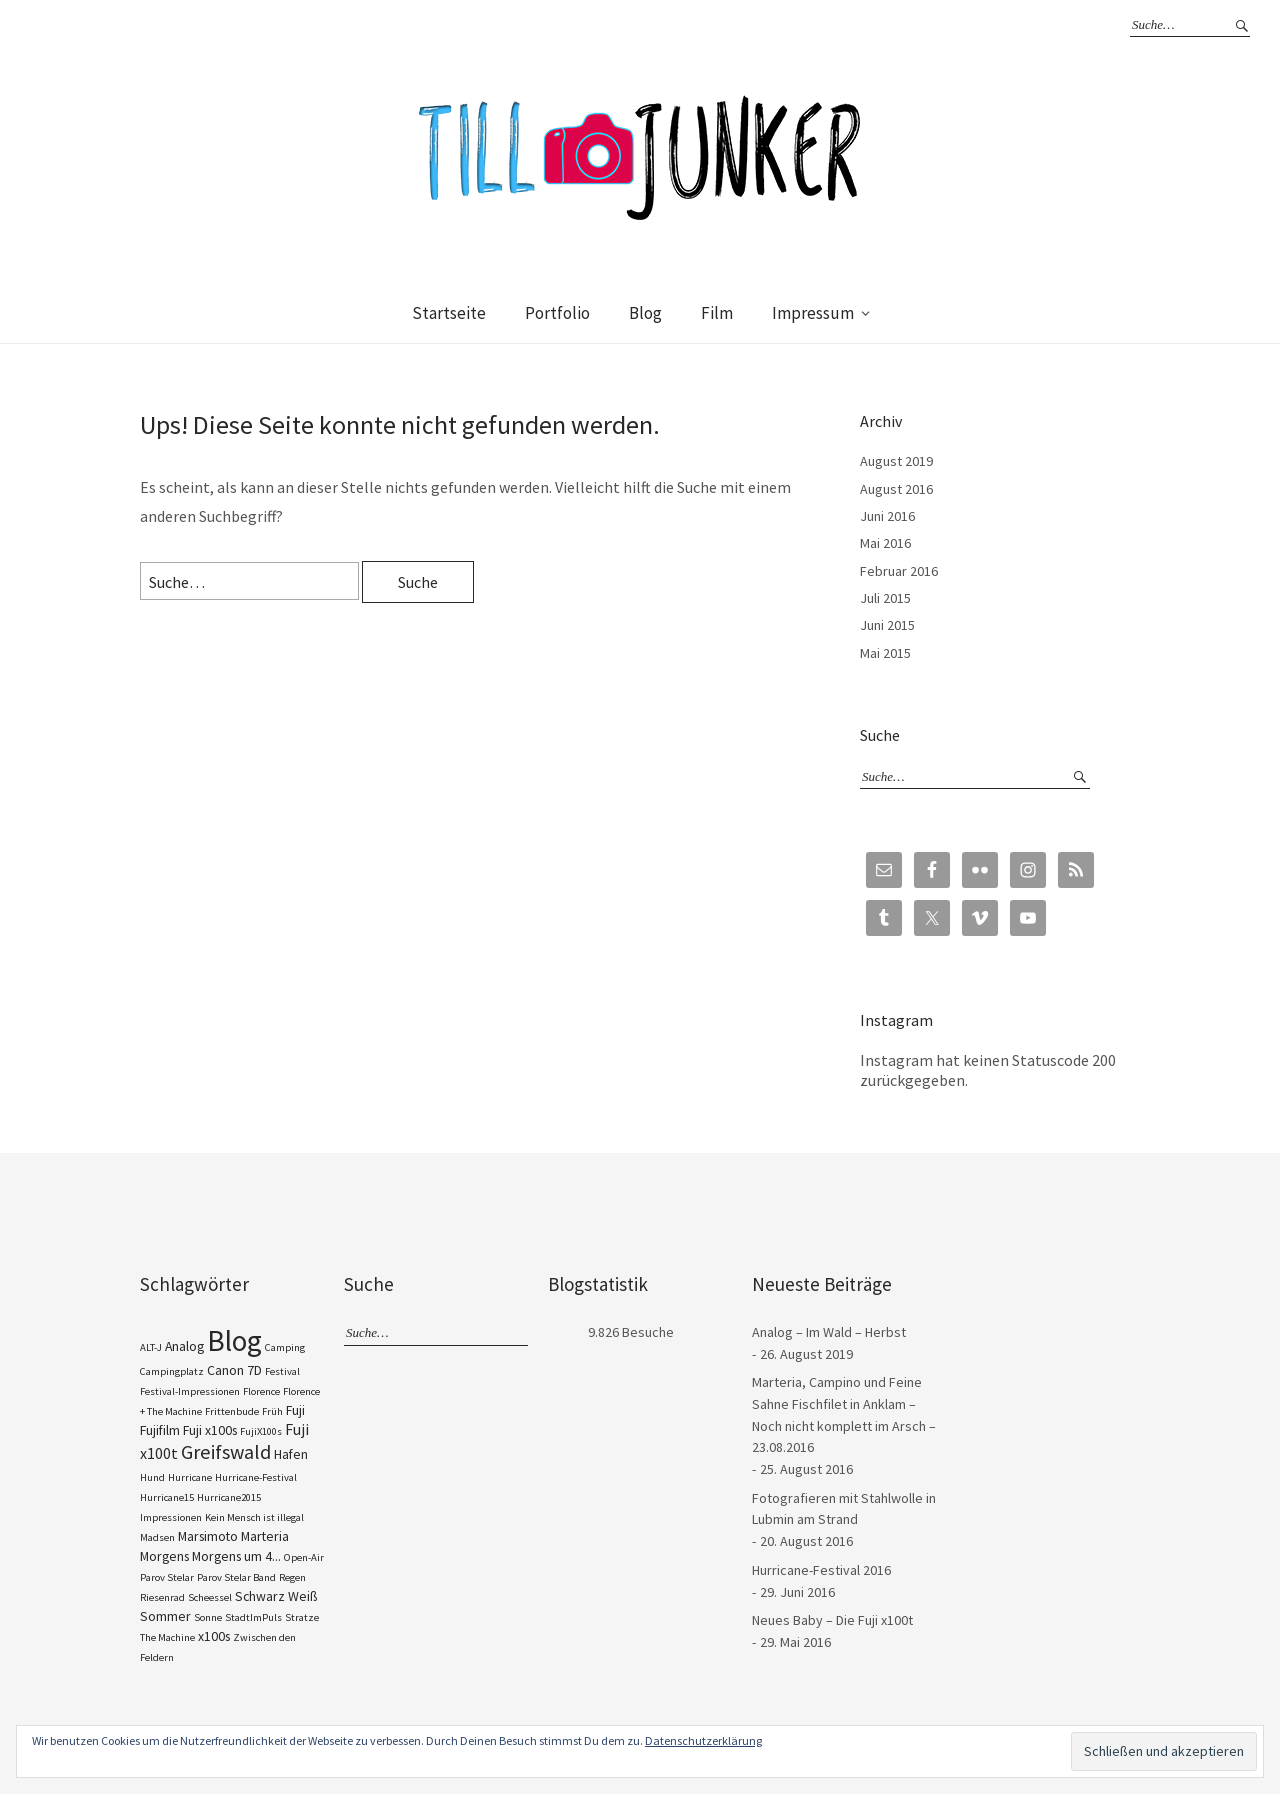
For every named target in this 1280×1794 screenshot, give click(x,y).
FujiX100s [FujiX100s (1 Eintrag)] (261, 1431)
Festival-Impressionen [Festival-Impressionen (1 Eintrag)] (190, 1391)
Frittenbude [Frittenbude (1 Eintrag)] (232, 1411)
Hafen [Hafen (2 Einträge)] (291, 1454)
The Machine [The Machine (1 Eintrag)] (167, 1637)
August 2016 (896, 489)
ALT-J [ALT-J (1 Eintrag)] (151, 1347)
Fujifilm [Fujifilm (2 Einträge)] (160, 1430)
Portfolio (557, 313)
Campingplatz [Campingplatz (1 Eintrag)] (172, 1371)
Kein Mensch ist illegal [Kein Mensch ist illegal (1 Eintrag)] (254, 1517)
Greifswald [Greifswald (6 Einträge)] (226, 1452)
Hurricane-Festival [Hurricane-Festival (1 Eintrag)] (256, 1477)
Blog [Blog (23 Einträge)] (234, 1340)
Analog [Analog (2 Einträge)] (184, 1346)
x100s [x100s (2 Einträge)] (214, 1636)
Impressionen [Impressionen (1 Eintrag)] (171, 1517)
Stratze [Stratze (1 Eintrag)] (302, 1617)
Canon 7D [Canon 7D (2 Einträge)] (234, 1370)
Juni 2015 (887, 625)
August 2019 (896, 461)
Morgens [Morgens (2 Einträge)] (164, 1556)
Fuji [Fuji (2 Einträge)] (295, 1410)
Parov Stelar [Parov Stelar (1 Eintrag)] (167, 1577)
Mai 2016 (885, 543)
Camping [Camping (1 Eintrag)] (285, 1347)
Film (717, 313)
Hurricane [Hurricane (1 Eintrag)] (190, 1477)
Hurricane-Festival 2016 (821, 1570)
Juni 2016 (887, 516)
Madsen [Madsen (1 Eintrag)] (157, 1537)
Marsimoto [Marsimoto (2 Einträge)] (208, 1536)
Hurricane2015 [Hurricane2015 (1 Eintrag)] (229, 1497)
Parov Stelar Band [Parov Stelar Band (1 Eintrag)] (236, 1577)
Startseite (449, 313)
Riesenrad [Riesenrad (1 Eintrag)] (162, 1597)
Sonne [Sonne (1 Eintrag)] (208, 1617)
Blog (645, 313)
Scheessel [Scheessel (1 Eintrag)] (210, 1597)
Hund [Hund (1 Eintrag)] (152, 1477)
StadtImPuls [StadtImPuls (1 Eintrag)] (253, 1617)
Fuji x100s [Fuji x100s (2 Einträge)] (210, 1430)
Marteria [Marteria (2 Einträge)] (265, 1536)
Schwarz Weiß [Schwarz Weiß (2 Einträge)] (276, 1596)
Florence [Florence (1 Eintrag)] (261, 1391)
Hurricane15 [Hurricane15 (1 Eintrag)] (167, 1497)
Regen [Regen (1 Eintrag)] (292, 1577)
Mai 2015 (885, 653)
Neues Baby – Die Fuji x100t (832, 1620)
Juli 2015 (885, 598)
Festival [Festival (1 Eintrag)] (282, 1371)
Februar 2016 (899, 571)
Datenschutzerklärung (703, 1740)
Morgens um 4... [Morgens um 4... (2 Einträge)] (236, 1556)
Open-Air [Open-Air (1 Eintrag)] (304, 1557)
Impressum (813, 313)
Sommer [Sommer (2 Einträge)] (165, 1616)
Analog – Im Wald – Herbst (829, 1332)
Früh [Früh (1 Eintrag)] (272, 1411)
